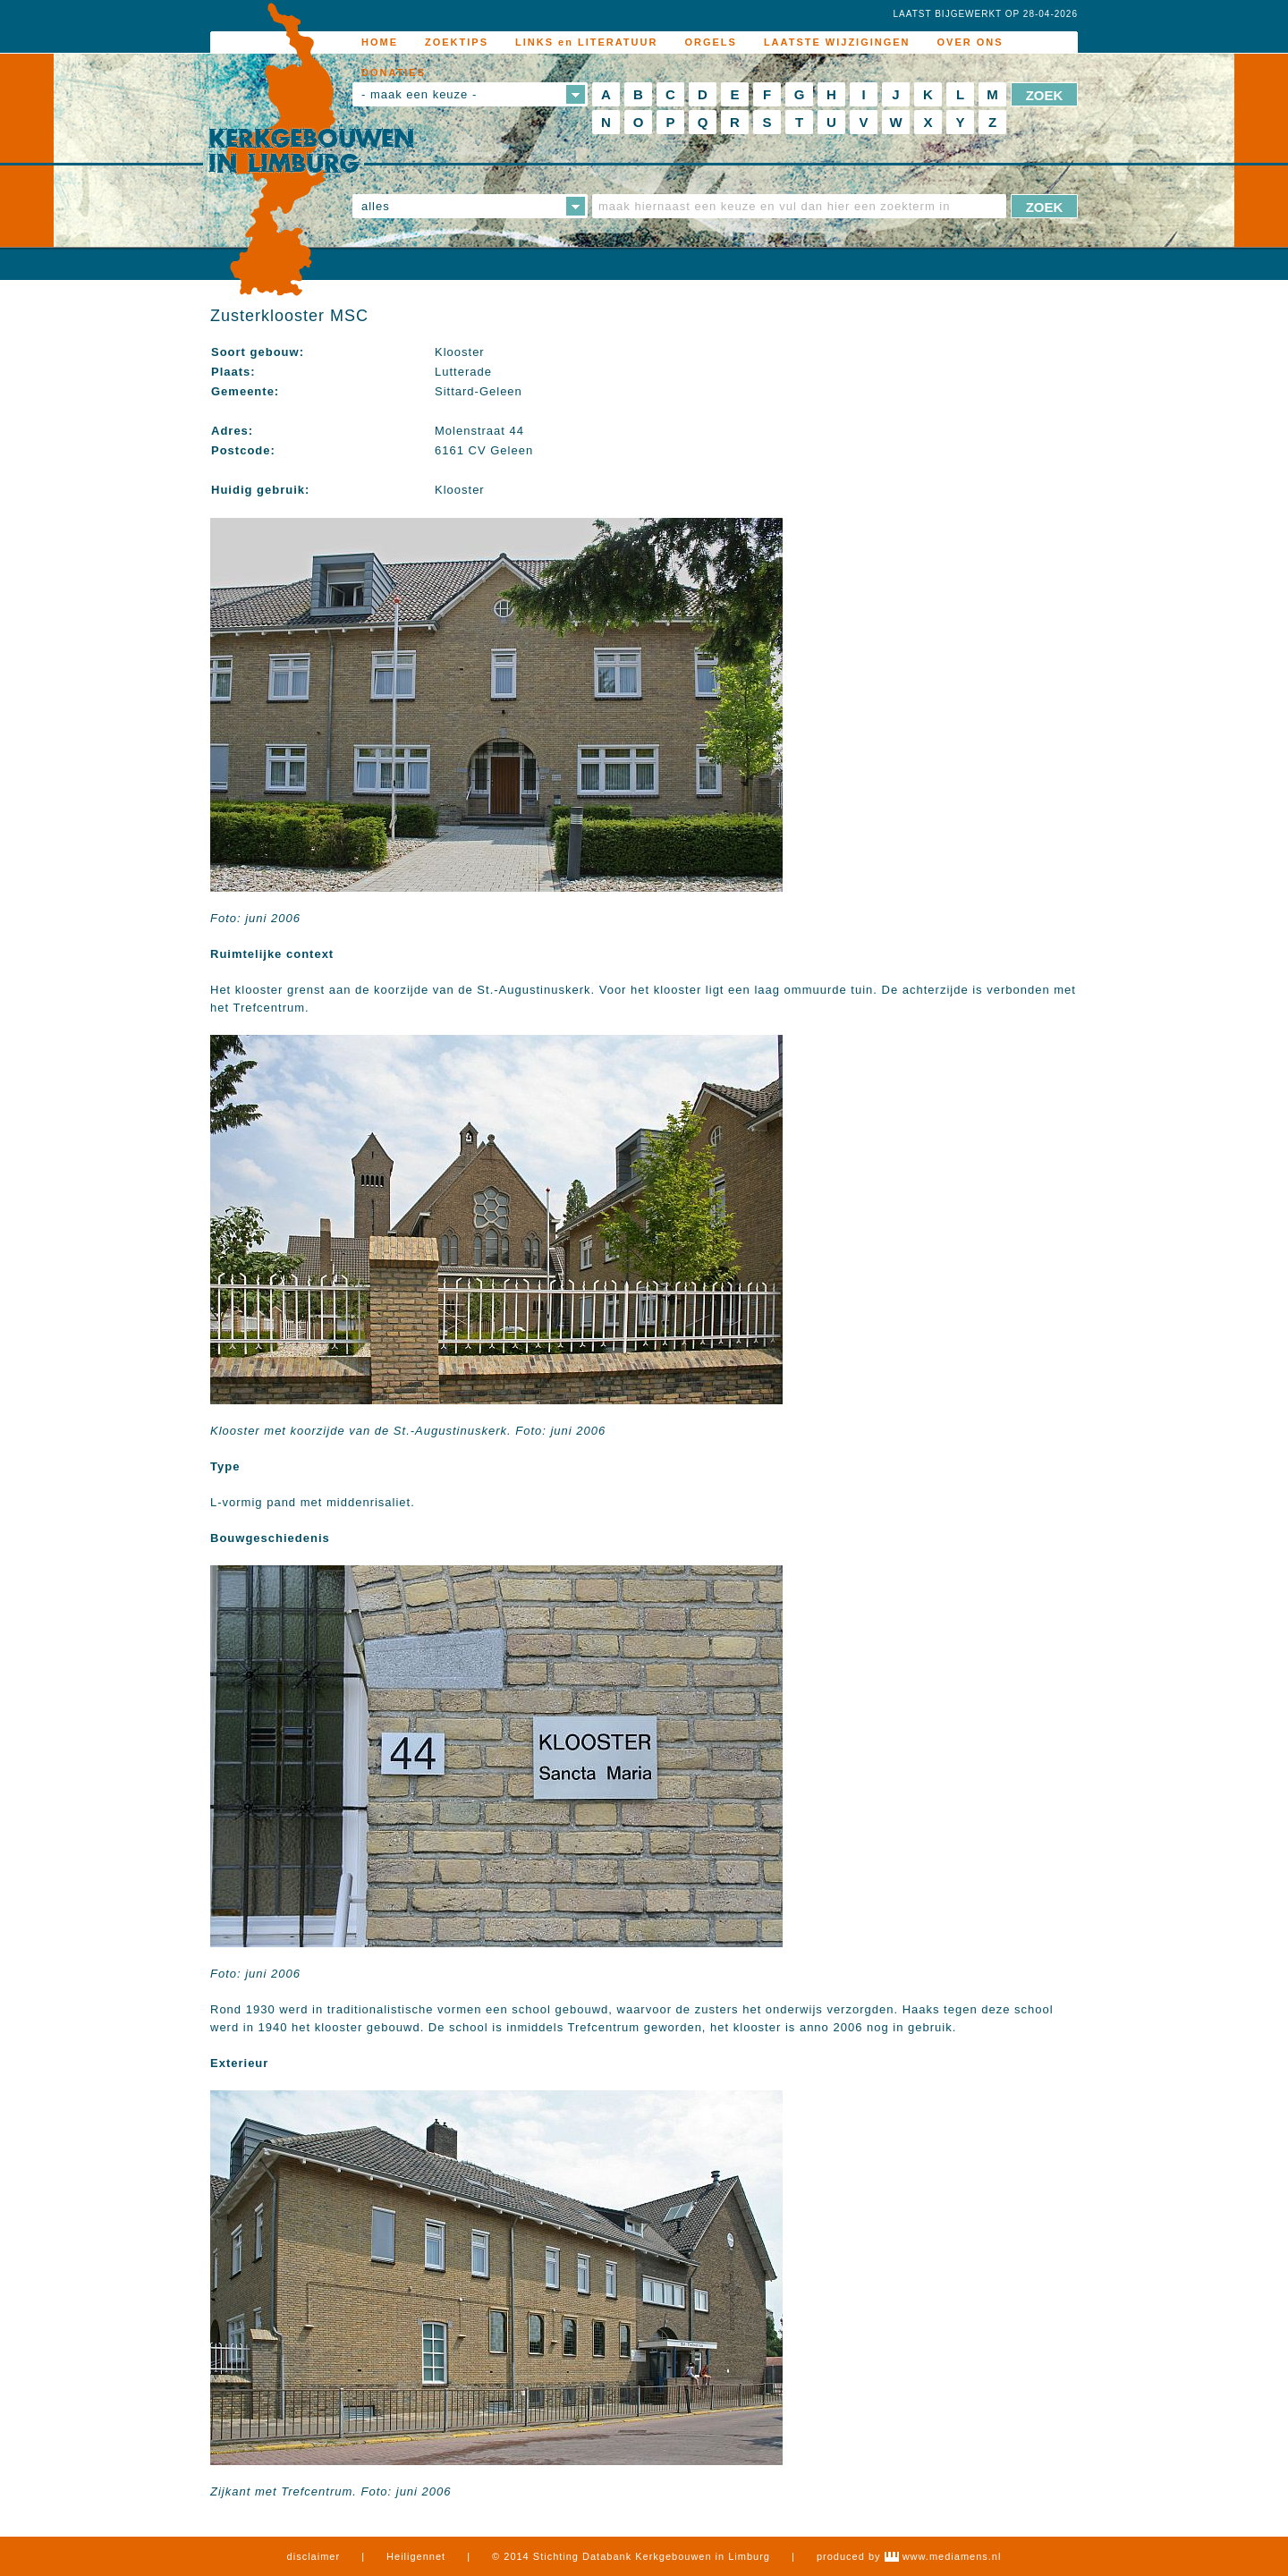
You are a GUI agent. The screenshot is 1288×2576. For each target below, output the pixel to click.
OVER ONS (970, 42)
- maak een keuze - (419, 94)
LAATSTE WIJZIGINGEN (837, 42)
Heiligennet (415, 2556)
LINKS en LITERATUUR (586, 42)
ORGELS (710, 42)
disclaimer (314, 2556)
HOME (379, 42)
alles (375, 206)
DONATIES (393, 72)
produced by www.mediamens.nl (909, 2556)
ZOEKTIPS (456, 42)
